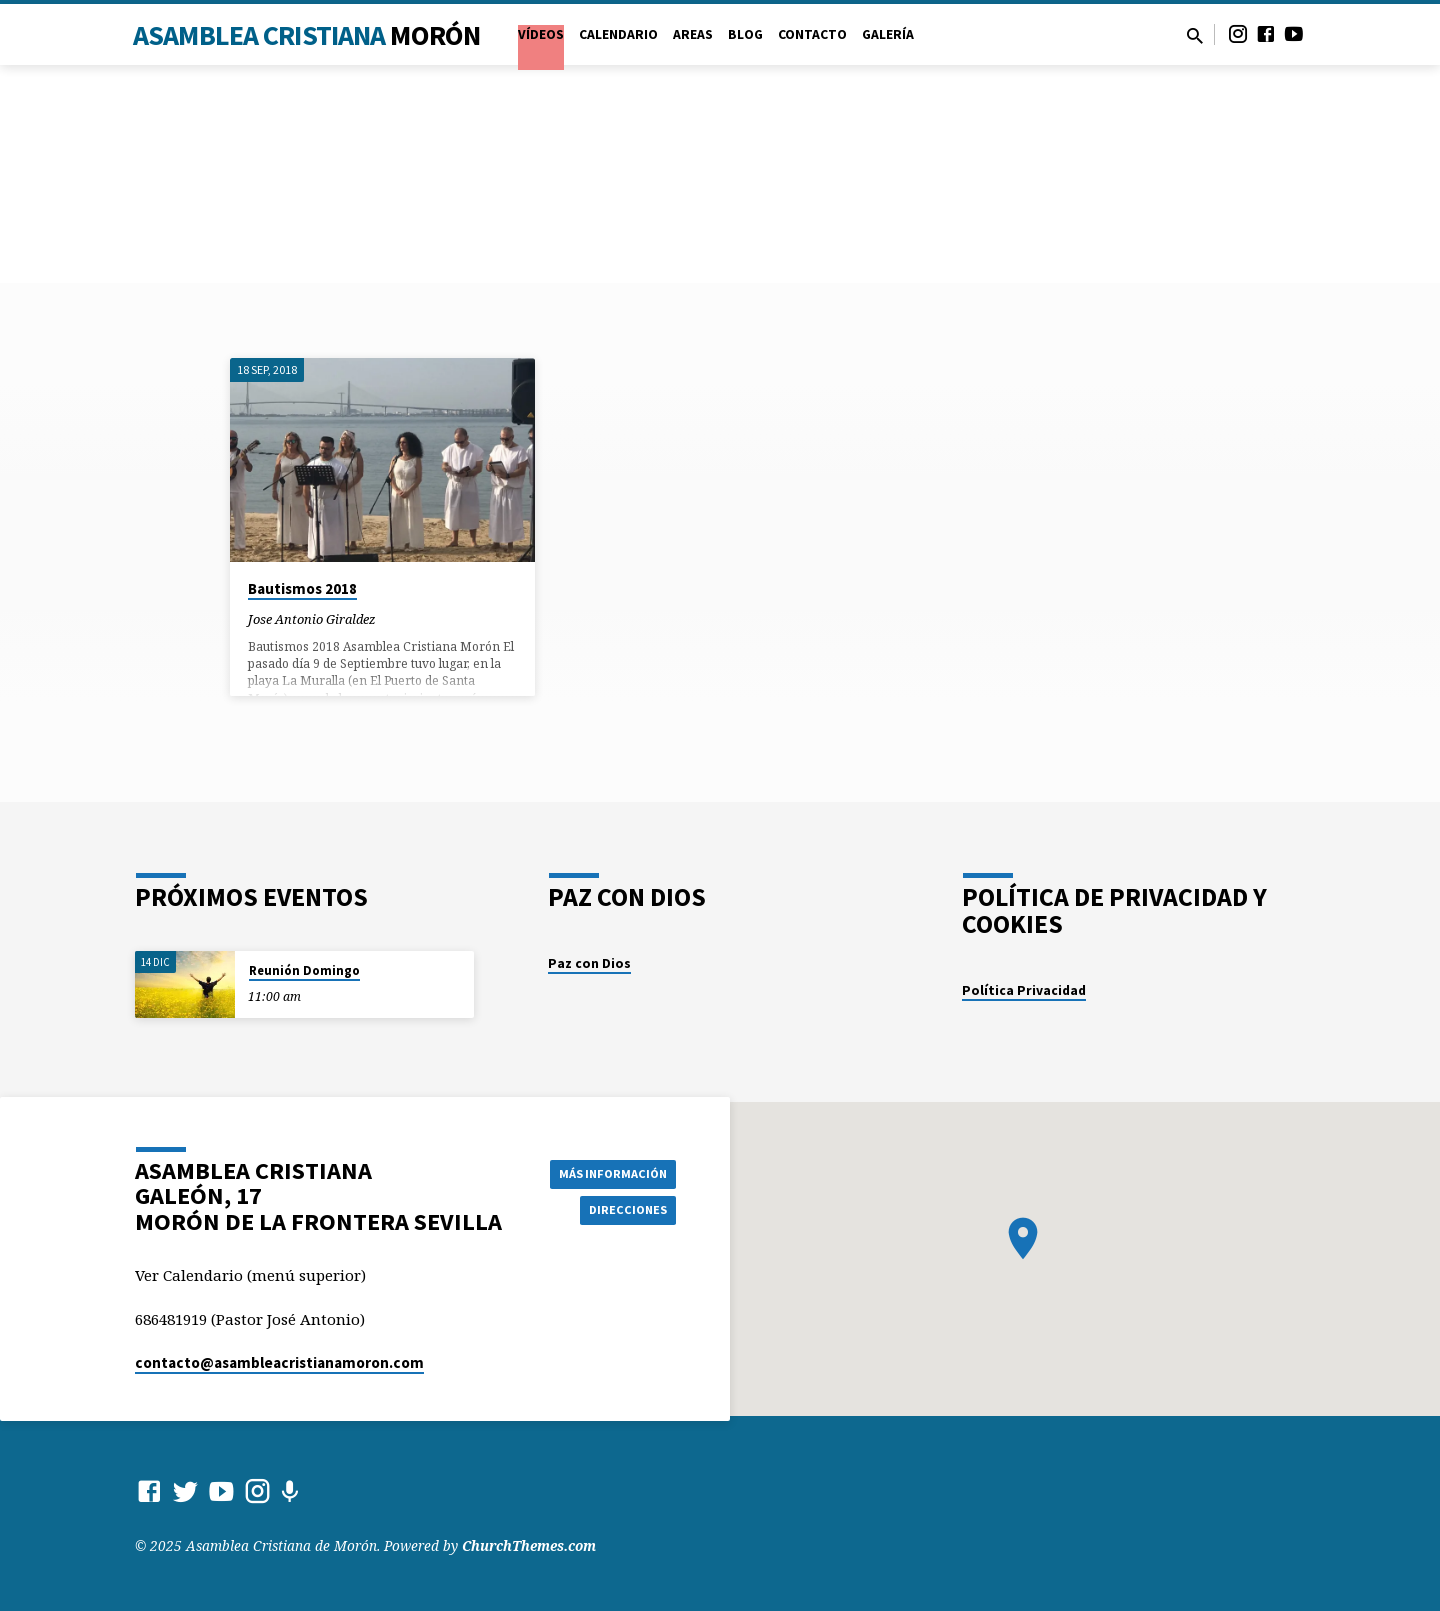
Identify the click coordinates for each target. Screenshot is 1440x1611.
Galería (888, 34)
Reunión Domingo (304, 970)
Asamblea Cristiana (306, 35)
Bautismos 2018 (302, 588)
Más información (605, 1171)
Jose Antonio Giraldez (312, 619)
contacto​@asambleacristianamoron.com (279, 1362)
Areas (693, 34)
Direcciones (624, 1211)
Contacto (812, 34)
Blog (745, 34)
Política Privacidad (1024, 990)
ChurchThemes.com (529, 1545)
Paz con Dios (589, 963)
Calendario (618, 34)
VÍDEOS (541, 34)
